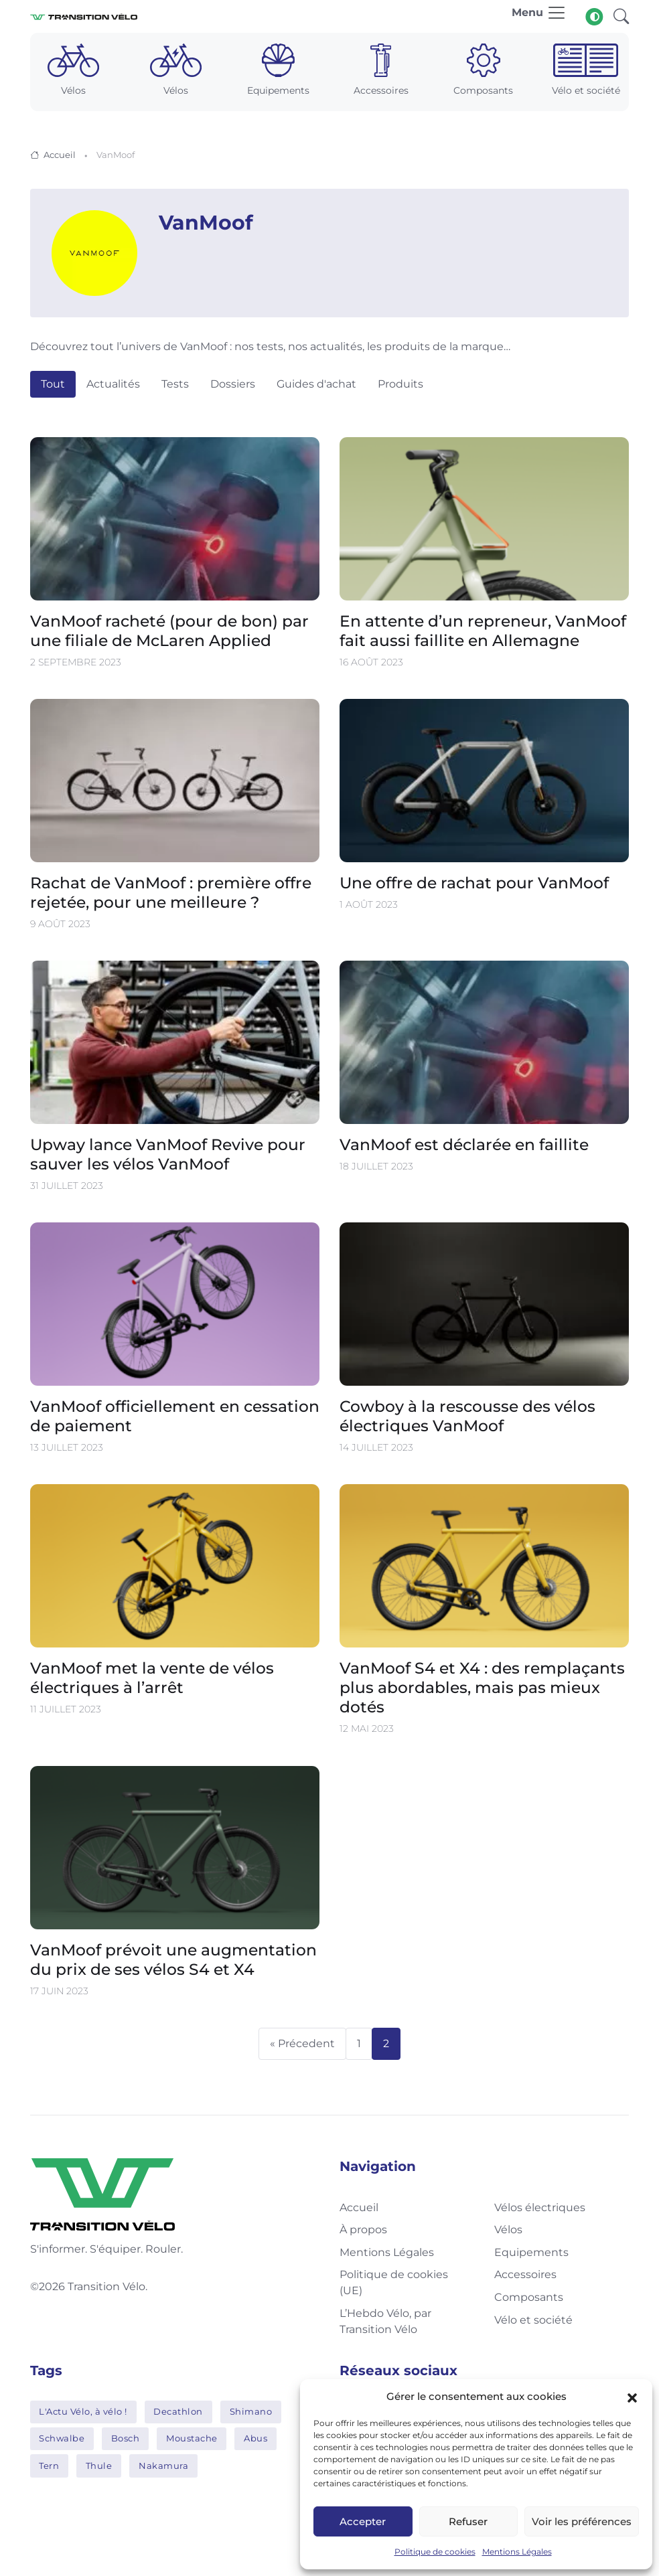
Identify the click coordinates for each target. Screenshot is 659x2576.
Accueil (60, 154)
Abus (255, 2438)
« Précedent (302, 2043)
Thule (99, 2465)
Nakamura (163, 2465)
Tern (49, 2465)
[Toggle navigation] (539, 16)
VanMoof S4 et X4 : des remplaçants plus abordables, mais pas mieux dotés (482, 1687)
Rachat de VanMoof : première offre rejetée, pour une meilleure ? (170, 892)
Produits (400, 384)
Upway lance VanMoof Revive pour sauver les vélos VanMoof (167, 1154)
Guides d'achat (316, 384)
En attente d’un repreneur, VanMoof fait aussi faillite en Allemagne (483, 630)
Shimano (251, 2411)
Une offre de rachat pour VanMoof (474, 882)
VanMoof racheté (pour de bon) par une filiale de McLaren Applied (169, 630)
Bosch (125, 2438)
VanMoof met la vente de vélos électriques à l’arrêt (152, 1677)
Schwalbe (61, 2438)
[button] (632, 2396)
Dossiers (232, 384)
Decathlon (178, 2411)
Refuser (468, 2521)
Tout (53, 384)
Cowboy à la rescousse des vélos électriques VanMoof (467, 1415)
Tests (175, 384)
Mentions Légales (517, 2552)
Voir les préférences (582, 2521)
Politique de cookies (434, 2552)
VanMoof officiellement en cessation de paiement (174, 1415)
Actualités (113, 384)
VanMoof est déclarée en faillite (464, 1144)
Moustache (192, 2438)
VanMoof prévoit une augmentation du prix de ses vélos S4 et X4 (173, 1958)
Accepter (363, 2521)
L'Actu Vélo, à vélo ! (83, 2411)
